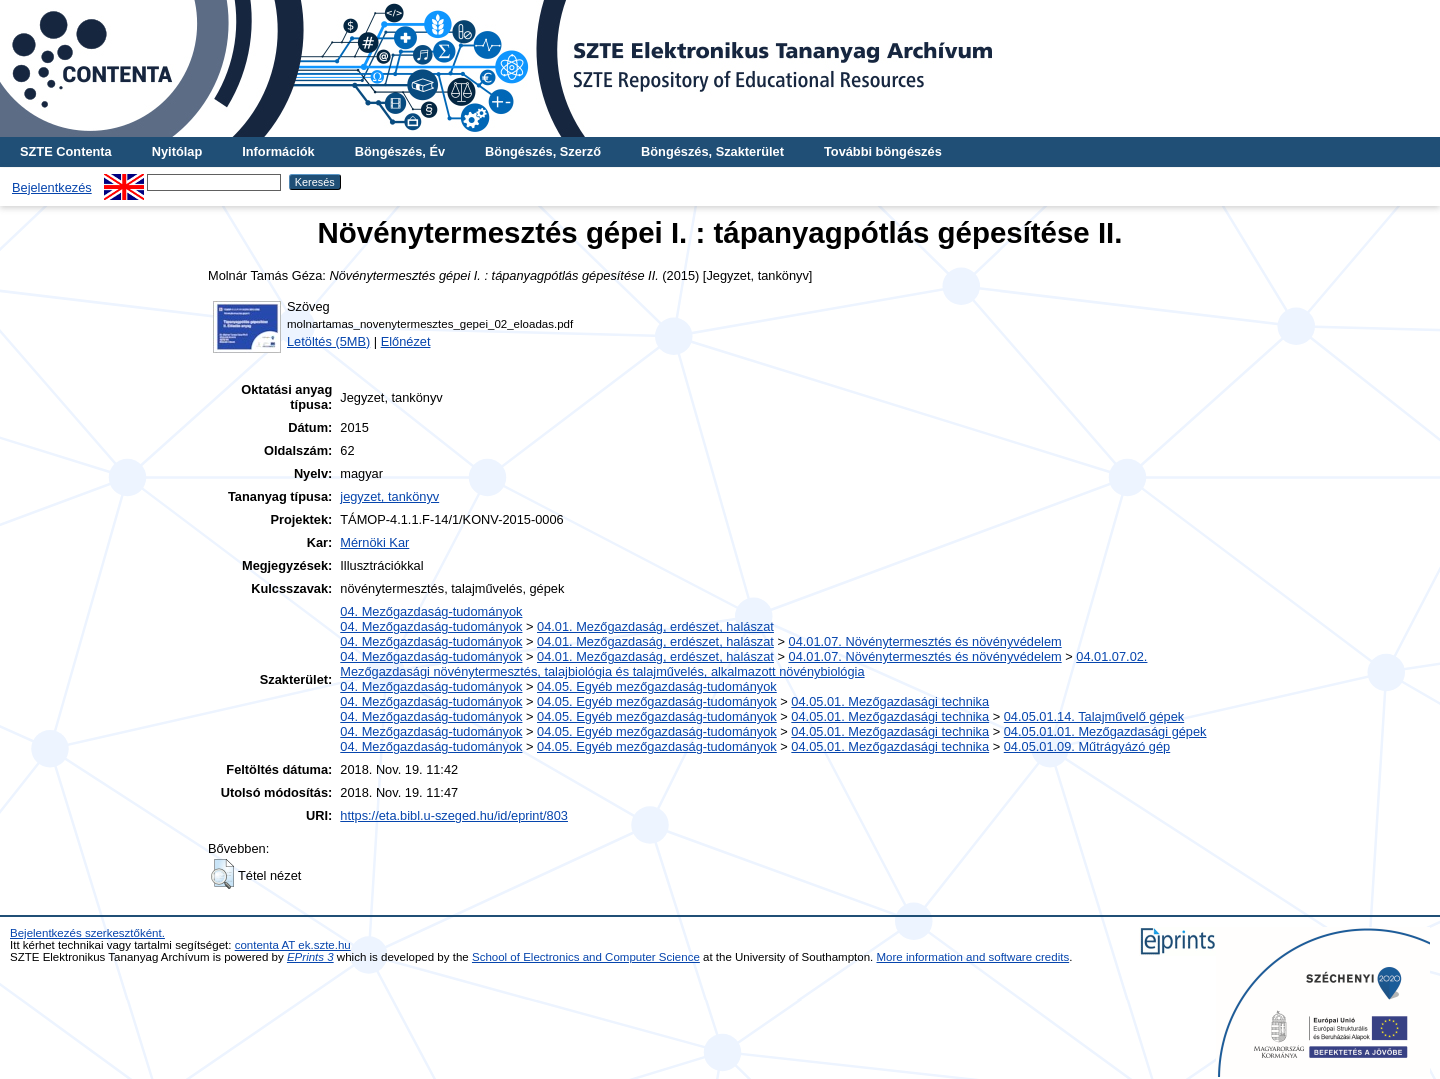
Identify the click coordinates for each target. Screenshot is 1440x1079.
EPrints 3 (310, 957)
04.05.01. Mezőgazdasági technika (890, 701)
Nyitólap (177, 151)
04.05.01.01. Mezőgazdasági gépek (1105, 731)
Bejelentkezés (52, 187)
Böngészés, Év (400, 151)
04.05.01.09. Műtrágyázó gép (1087, 746)
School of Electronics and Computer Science (586, 957)
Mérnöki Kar (374, 542)
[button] (222, 874)
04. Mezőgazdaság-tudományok (431, 611)
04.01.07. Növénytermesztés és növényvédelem (925, 641)
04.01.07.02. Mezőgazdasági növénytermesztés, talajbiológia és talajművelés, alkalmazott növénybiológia (743, 664)
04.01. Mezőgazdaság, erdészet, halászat (655, 626)
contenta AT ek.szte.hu (293, 945)
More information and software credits (973, 957)
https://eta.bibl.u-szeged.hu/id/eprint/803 (454, 815)
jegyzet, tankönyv (389, 496)
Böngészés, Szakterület (712, 151)
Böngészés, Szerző (543, 151)
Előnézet (406, 341)
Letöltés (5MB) (328, 341)
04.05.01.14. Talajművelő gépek (1094, 716)
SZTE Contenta (66, 151)
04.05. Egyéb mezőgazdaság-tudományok (657, 686)
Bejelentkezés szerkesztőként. (87, 933)
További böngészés (883, 151)
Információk (278, 151)
